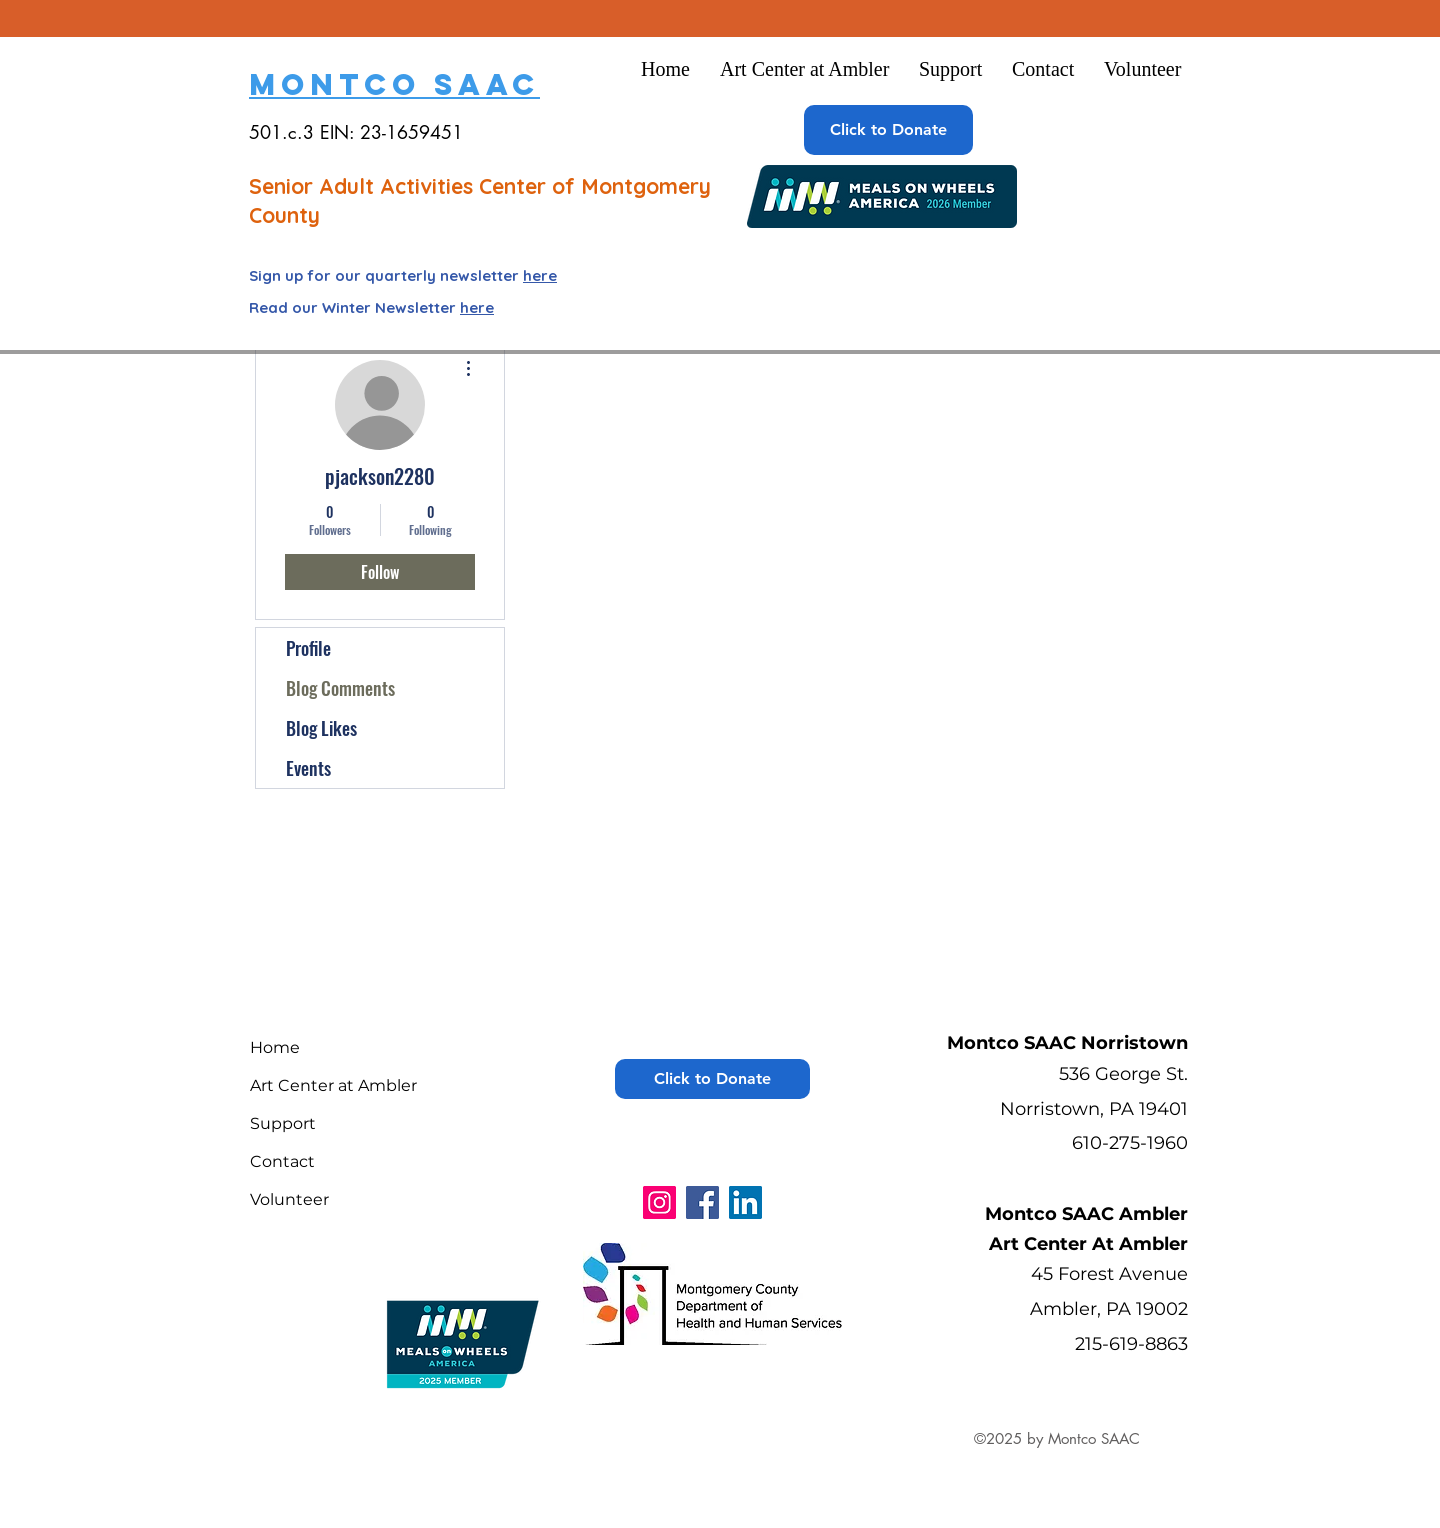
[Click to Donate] (888, 130)
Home (275, 1047)
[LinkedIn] (745, 1202)
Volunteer (289, 1199)
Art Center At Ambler (1088, 1244)
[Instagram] (659, 1202)
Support (283, 1123)
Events (308, 768)
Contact (282, 1161)
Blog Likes (321, 728)
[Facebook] (702, 1202)
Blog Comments (340, 688)
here (540, 275)
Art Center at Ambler (333, 1085)
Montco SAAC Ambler (1086, 1214)
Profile (308, 648)
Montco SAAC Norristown (1067, 1043)
